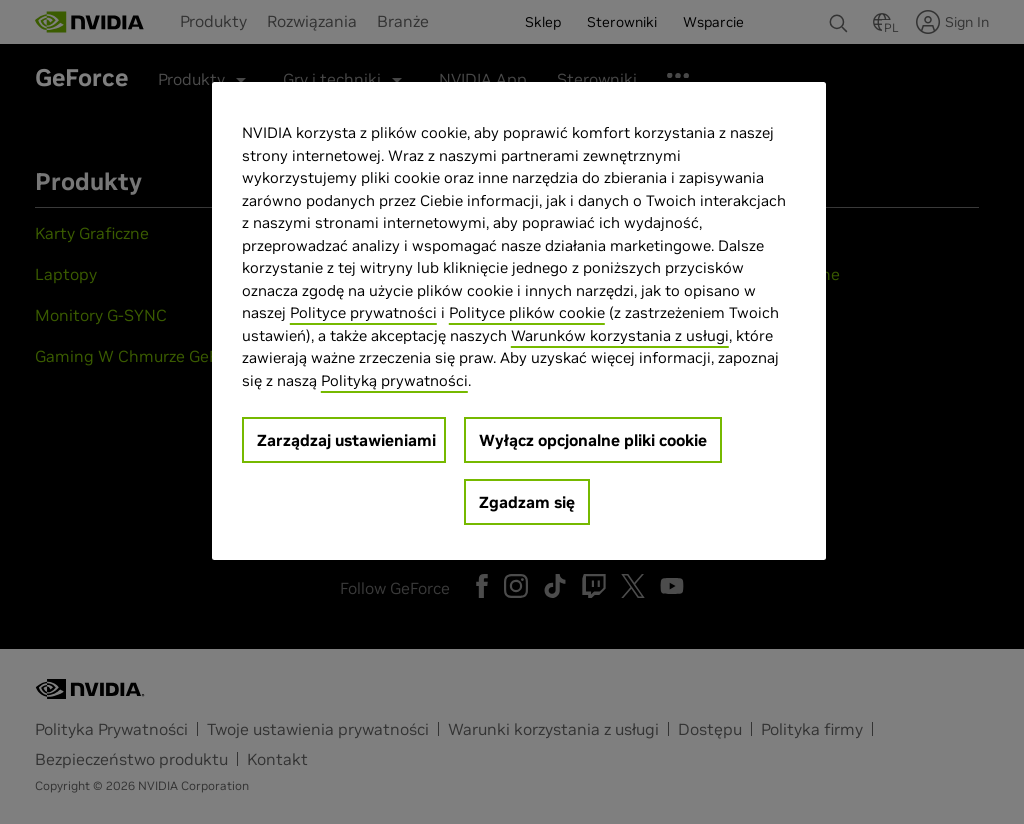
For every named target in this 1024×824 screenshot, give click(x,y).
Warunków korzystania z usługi (620, 335)
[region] (519, 321)
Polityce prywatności (363, 312)
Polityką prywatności (394, 380)
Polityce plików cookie (527, 312)
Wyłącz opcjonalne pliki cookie (593, 440)
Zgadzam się (527, 502)
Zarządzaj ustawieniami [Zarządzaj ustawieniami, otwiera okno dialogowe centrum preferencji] (346, 440)
